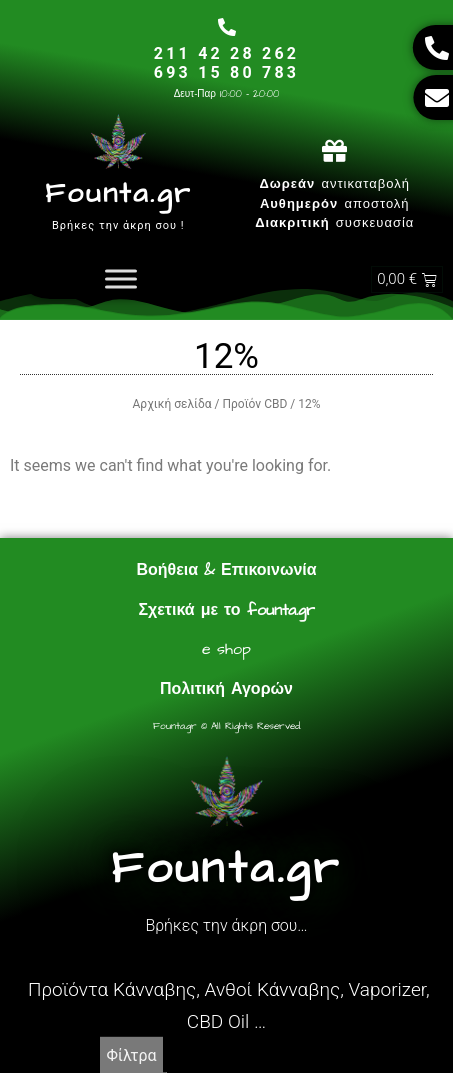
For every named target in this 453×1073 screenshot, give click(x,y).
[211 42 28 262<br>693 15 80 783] (227, 27)
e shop (226, 649)
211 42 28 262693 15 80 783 (226, 63)
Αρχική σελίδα (172, 404)
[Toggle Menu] (121, 279)
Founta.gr (118, 193)
